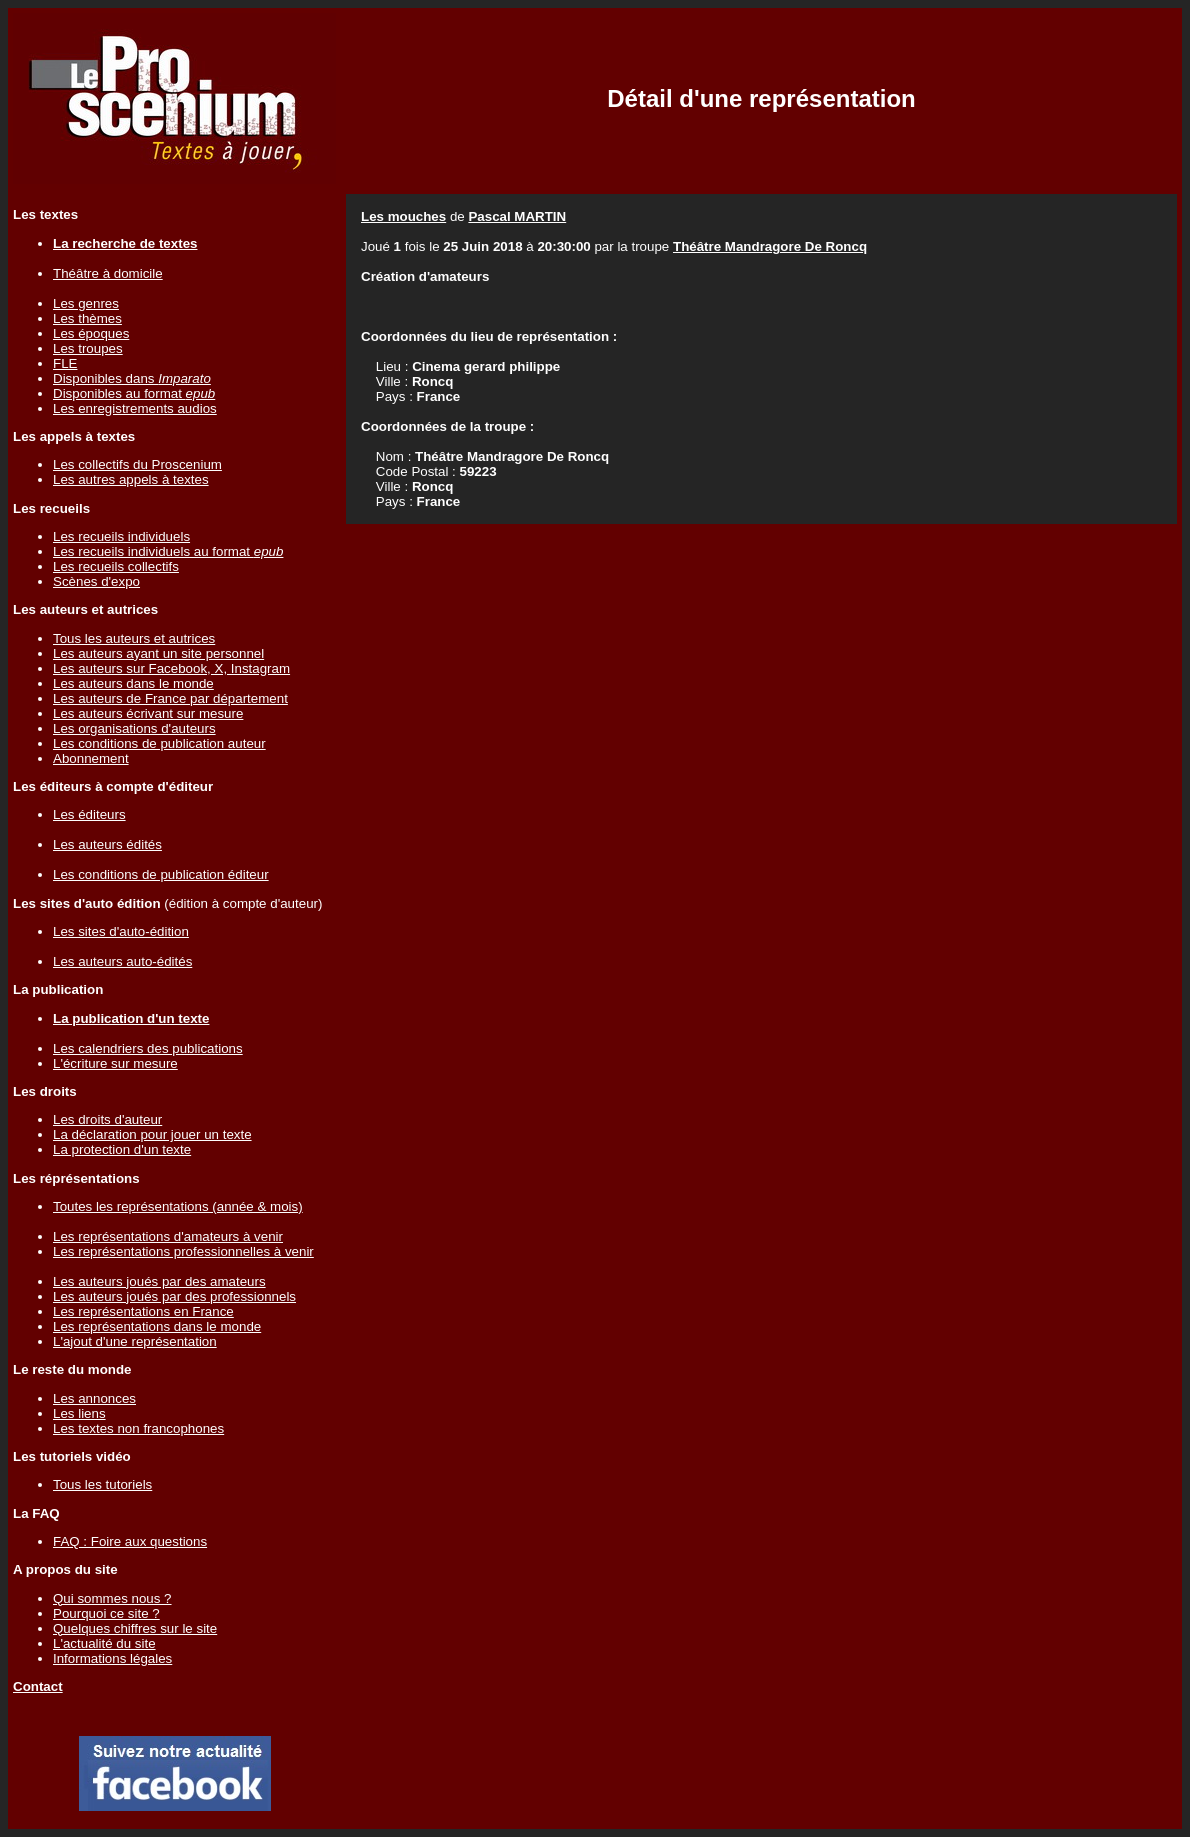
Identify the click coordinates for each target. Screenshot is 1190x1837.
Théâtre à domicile (108, 273)
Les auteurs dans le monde (133, 683)
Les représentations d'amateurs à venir (168, 1236)
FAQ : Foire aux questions (130, 1541)
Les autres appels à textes (131, 479)
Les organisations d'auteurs (134, 728)
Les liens (79, 1413)
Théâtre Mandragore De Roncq (770, 246)
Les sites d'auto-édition (121, 931)
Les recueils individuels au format (168, 551)
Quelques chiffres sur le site (135, 1628)
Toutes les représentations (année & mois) (178, 1206)
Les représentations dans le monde (157, 1326)
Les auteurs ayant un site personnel (158, 653)
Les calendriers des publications (148, 1048)
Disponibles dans (132, 378)
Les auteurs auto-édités (122, 961)
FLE (65, 363)
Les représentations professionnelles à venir (183, 1251)
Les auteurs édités (107, 844)
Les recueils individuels (121, 536)
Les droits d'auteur (107, 1119)
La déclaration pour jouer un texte (152, 1134)
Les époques (91, 333)
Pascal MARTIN (517, 216)
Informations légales (112, 1658)
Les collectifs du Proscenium (137, 464)
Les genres (86, 303)
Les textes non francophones (138, 1428)
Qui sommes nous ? (112, 1598)
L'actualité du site (104, 1643)
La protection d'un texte (122, 1149)
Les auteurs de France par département (170, 698)
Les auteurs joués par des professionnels (174, 1296)
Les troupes (88, 348)
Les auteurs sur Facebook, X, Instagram (171, 668)
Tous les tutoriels (102, 1484)
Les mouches (403, 216)
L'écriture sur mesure (115, 1063)
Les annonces (94, 1398)
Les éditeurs (89, 814)
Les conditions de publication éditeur (161, 874)
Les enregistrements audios (135, 408)
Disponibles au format (134, 393)
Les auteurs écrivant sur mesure (148, 713)
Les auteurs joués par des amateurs (159, 1281)
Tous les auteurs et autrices (134, 638)
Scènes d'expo (96, 581)
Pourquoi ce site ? (106, 1613)
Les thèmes (87, 318)
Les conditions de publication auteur (159, 743)
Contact (38, 1686)
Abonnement (91, 758)
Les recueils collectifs (116, 566)
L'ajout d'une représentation (135, 1341)
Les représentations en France (143, 1311)
